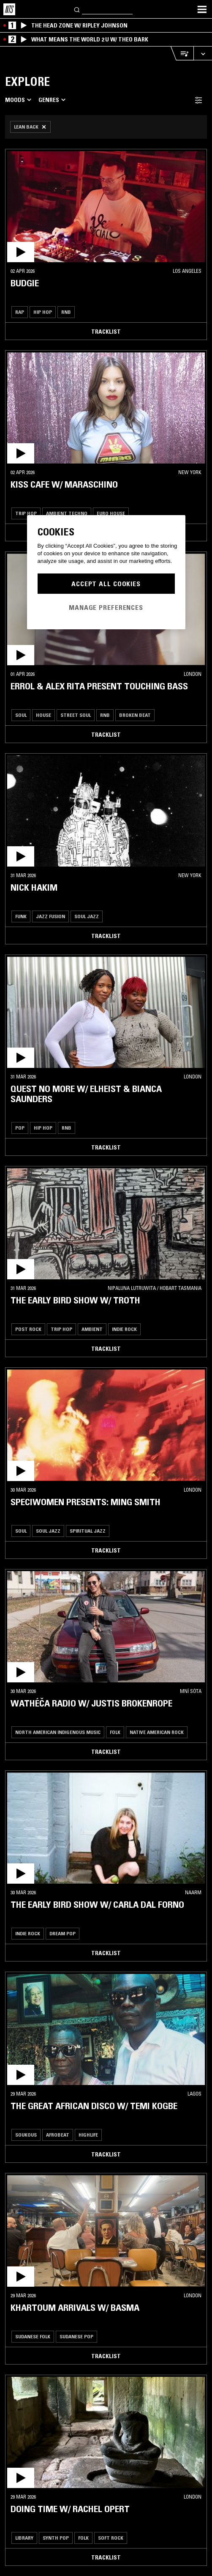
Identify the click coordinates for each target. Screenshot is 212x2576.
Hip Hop (42, 312)
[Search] (77, 9)
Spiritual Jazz (88, 1531)
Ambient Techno (66, 513)
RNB (66, 312)
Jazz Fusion (50, 916)
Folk (115, 1732)
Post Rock (28, 1329)
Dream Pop (62, 1933)
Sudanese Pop (76, 2336)
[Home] (9, 9)
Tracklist (106, 331)
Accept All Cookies (106, 583)
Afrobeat (57, 2135)
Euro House (111, 513)
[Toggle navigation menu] (202, 9)
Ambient (92, 1329)
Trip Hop (26, 513)
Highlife (88, 2135)
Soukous (26, 2135)
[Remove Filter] (30, 127)
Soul (21, 715)
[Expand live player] (202, 53)
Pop (19, 1128)
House (43, 715)
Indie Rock (124, 1329)
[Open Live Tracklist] (182, 53)
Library (24, 2538)
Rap (19, 312)
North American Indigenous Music (58, 1732)
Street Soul (75, 715)
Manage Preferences (106, 607)
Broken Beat (135, 715)
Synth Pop (56, 2538)
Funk (21, 916)
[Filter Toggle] (198, 100)
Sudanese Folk (32, 2336)
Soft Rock (110, 2538)
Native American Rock (157, 1732)
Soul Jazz (86, 916)
